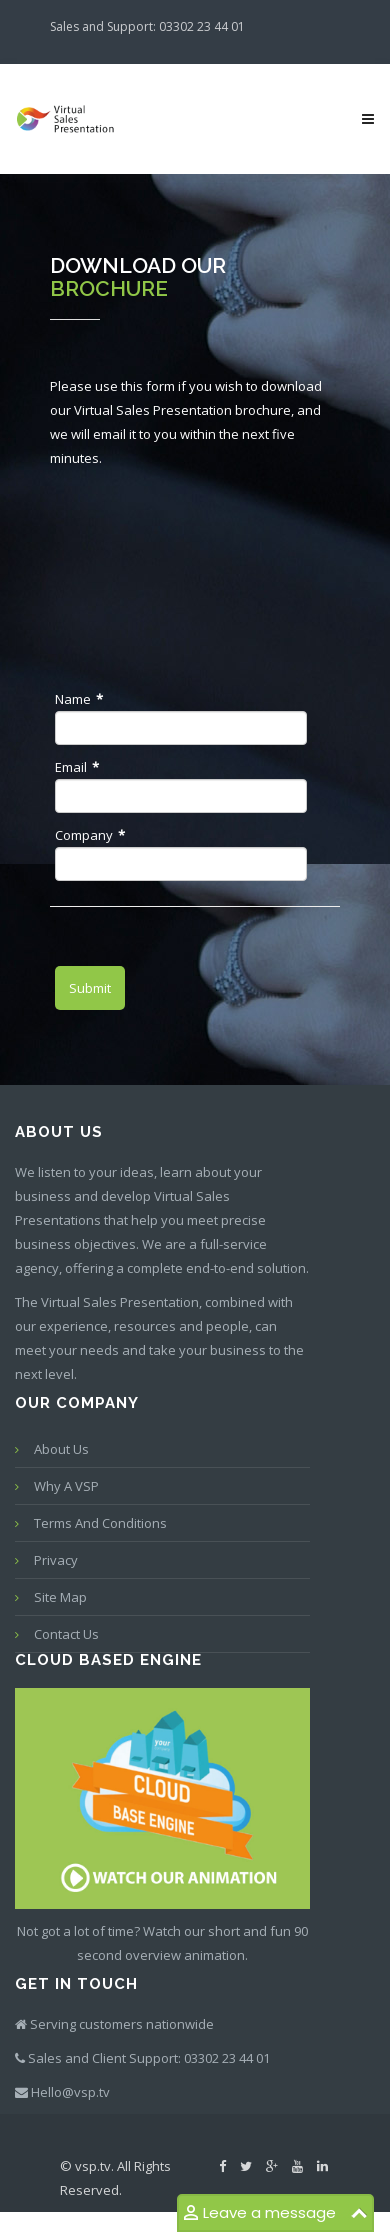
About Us (61, 1449)
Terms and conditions (100, 1523)
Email (77, 767)
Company (90, 835)
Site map (60, 1597)
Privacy (56, 1560)
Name (79, 699)
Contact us (66, 1634)
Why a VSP (66, 1486)
